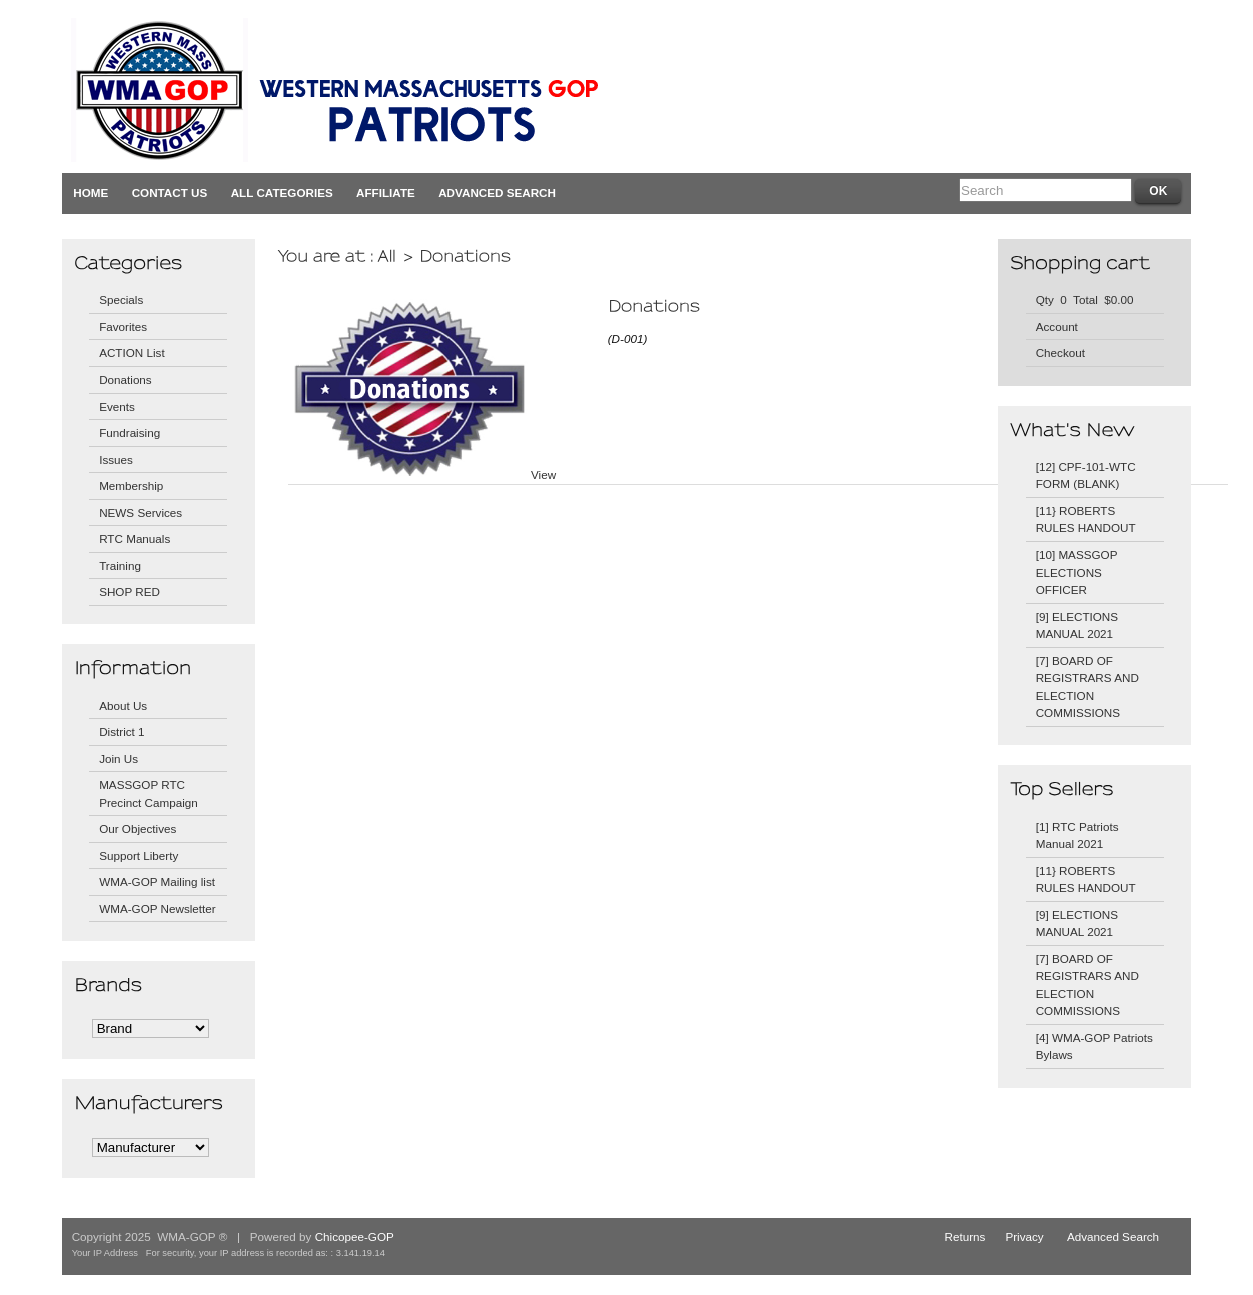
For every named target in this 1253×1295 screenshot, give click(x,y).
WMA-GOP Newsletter (157, 908)
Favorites (123, 326)
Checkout (1060, 352)
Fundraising (129, 432)
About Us (123, 705)
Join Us (118, 758)
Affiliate (385, 192)
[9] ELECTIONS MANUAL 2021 (1077, 625)
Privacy (1024, 1236)
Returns (965, 1236)
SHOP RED (129, 591)
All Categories (282, 192)
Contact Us (170, 192)
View (543, 474)
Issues (116, 459)
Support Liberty (138, 855)
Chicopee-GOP (354, 1236)
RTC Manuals (134, 538)
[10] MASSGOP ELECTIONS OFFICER (1077, 572)
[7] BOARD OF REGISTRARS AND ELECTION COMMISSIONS (1087, 687)
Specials (121, 299)
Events (117, 406)
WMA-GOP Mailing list (157, 881)
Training (120, 565)
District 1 (121, 731)
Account (1057, 326)
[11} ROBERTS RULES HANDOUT (1086, 519)
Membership (131, 485)
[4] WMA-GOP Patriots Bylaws (1094, 1046)
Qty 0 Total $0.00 (1085, 299)
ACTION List (132, 352)
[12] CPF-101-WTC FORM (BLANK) (1086, 475)
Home (90, 192)
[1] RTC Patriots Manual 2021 (1077, 835)
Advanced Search (497, 192)
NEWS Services (140, 512)
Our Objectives (137, 828)
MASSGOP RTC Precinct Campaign (148, 793)
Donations (125, 379)
